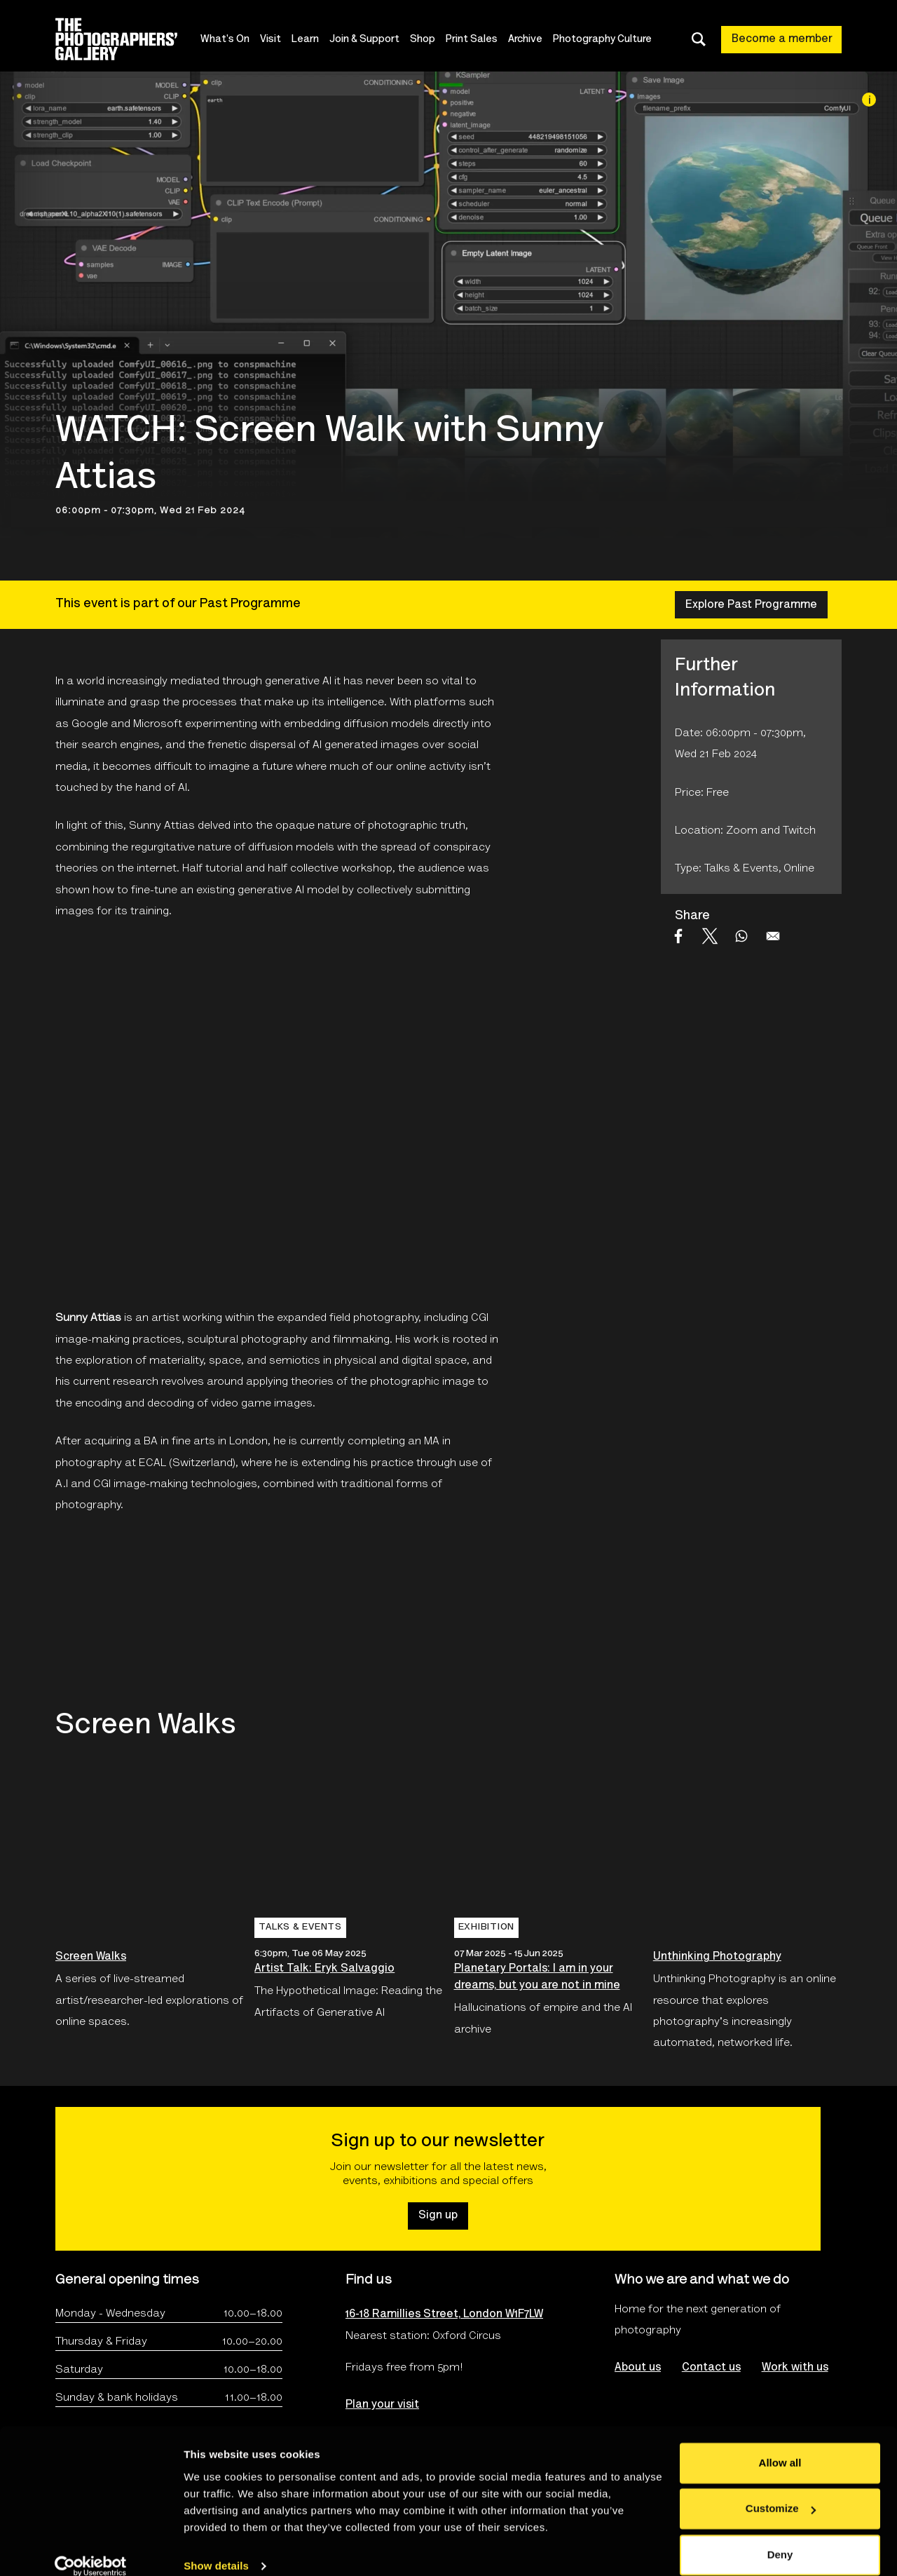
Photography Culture (603, 39)
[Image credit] (869, 100)
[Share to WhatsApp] (741, 936)
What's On (226, 39)
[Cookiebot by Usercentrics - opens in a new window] (90, 2548)
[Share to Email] (772, 936)
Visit (271, 39)
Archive (526, 39)
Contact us (711, 2367)
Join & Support (366, 39)
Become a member (782, 39)
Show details (216, 2548)
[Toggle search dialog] (698, 39)
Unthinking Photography (717, 1956)
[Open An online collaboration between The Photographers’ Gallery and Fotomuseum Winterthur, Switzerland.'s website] (116, 1612)
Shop (424, 39)
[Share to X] (709, 936)
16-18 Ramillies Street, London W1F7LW (444, 2314)
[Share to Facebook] (678, 936)
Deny (780, 2537)
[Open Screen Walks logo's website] (280, 1611)
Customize (781, 2491)
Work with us (795, 2367)
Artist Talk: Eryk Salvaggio (324, 1968)
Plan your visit (382, 2405)
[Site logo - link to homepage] (128, 39)
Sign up (438, 2215)
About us (638, 2367)
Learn (306, 39)
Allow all (780, 2445)
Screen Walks (90, 1956)
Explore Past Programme (751, 605)
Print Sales (473, 39)
